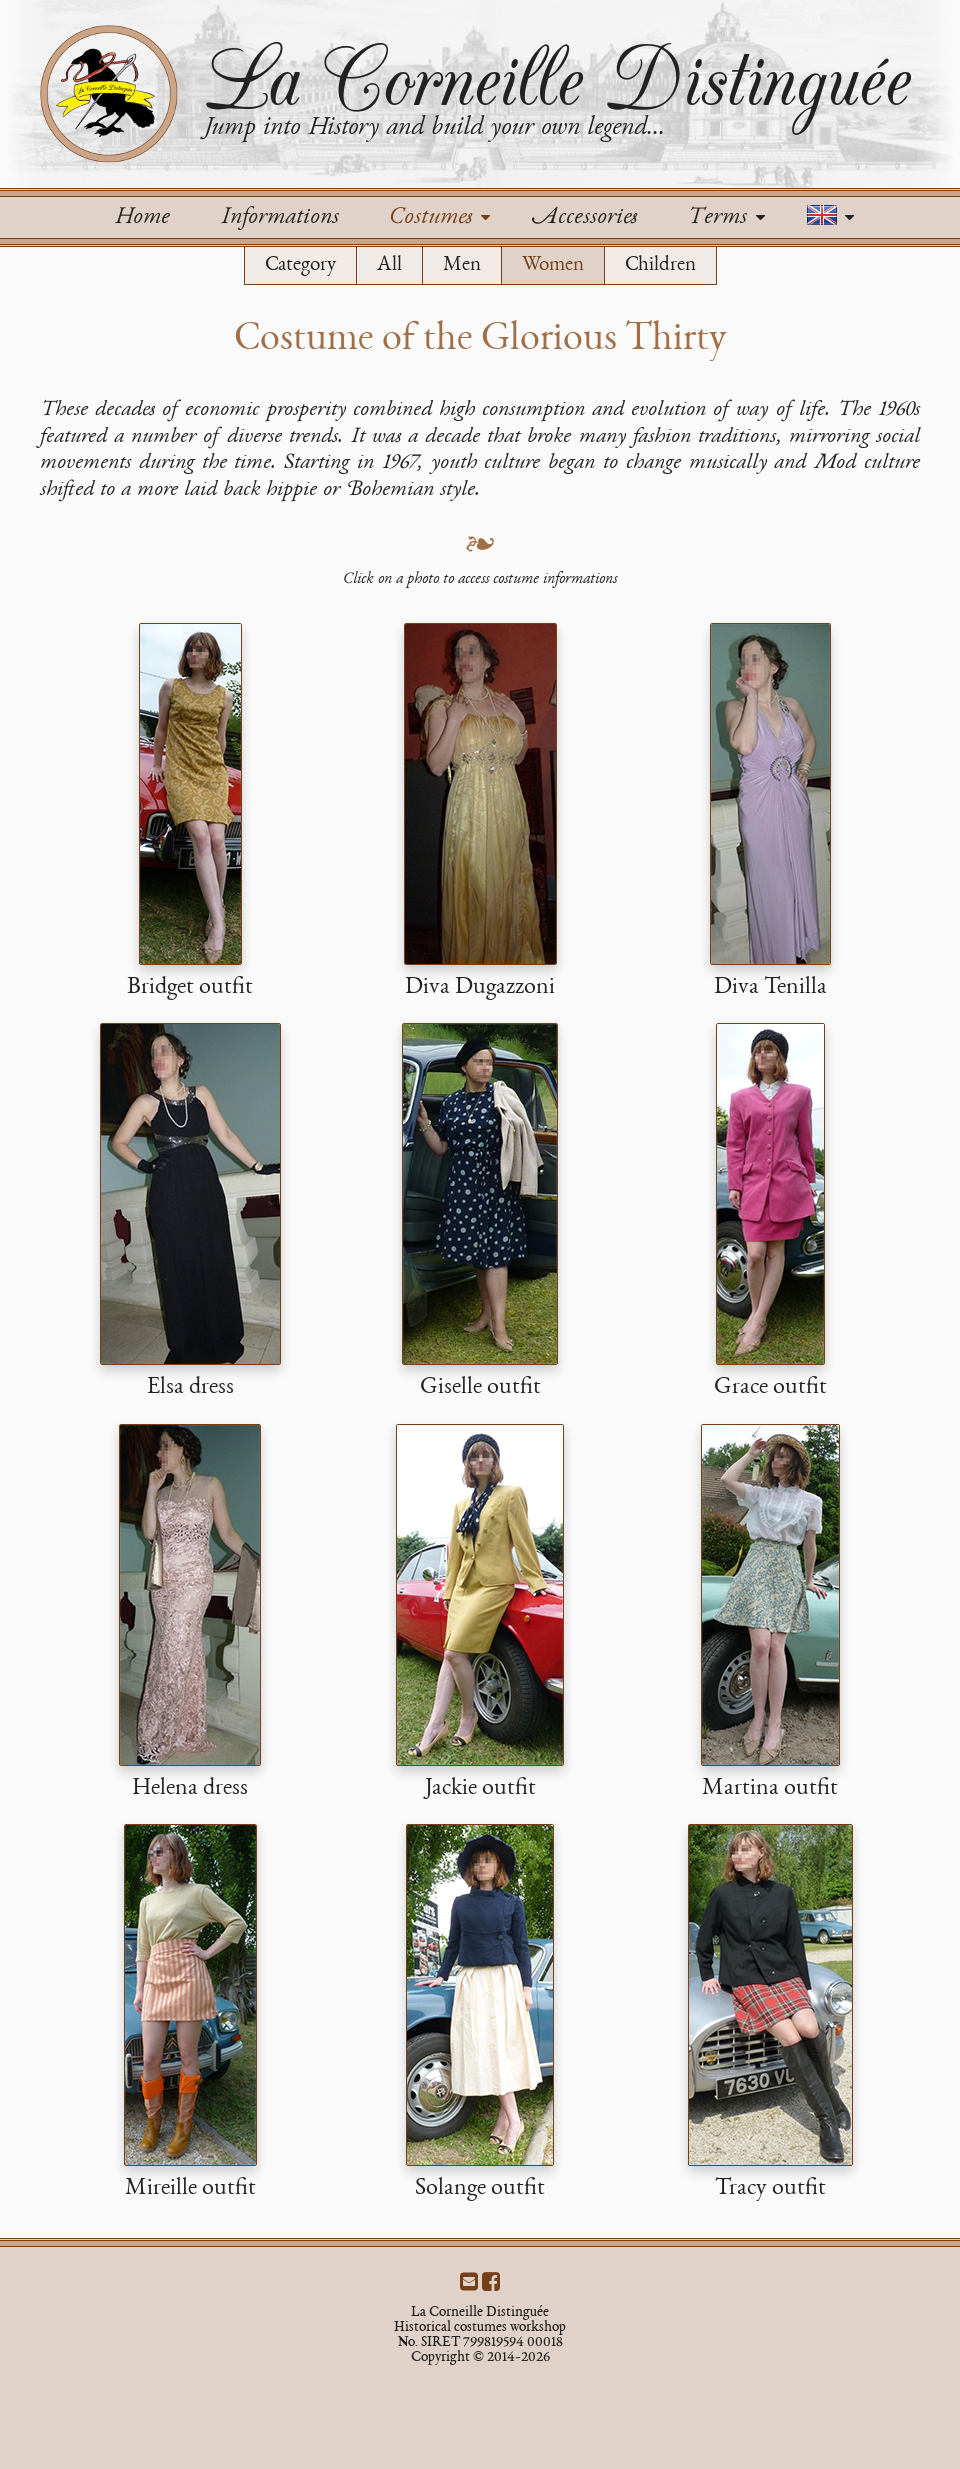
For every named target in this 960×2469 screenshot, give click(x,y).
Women (553, 265)
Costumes (439, 218)
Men (462, 265)
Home (142, 218)
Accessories (584, 218)
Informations (279, 218)
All (389, 265)
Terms (726, 218)
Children (660, 265)
